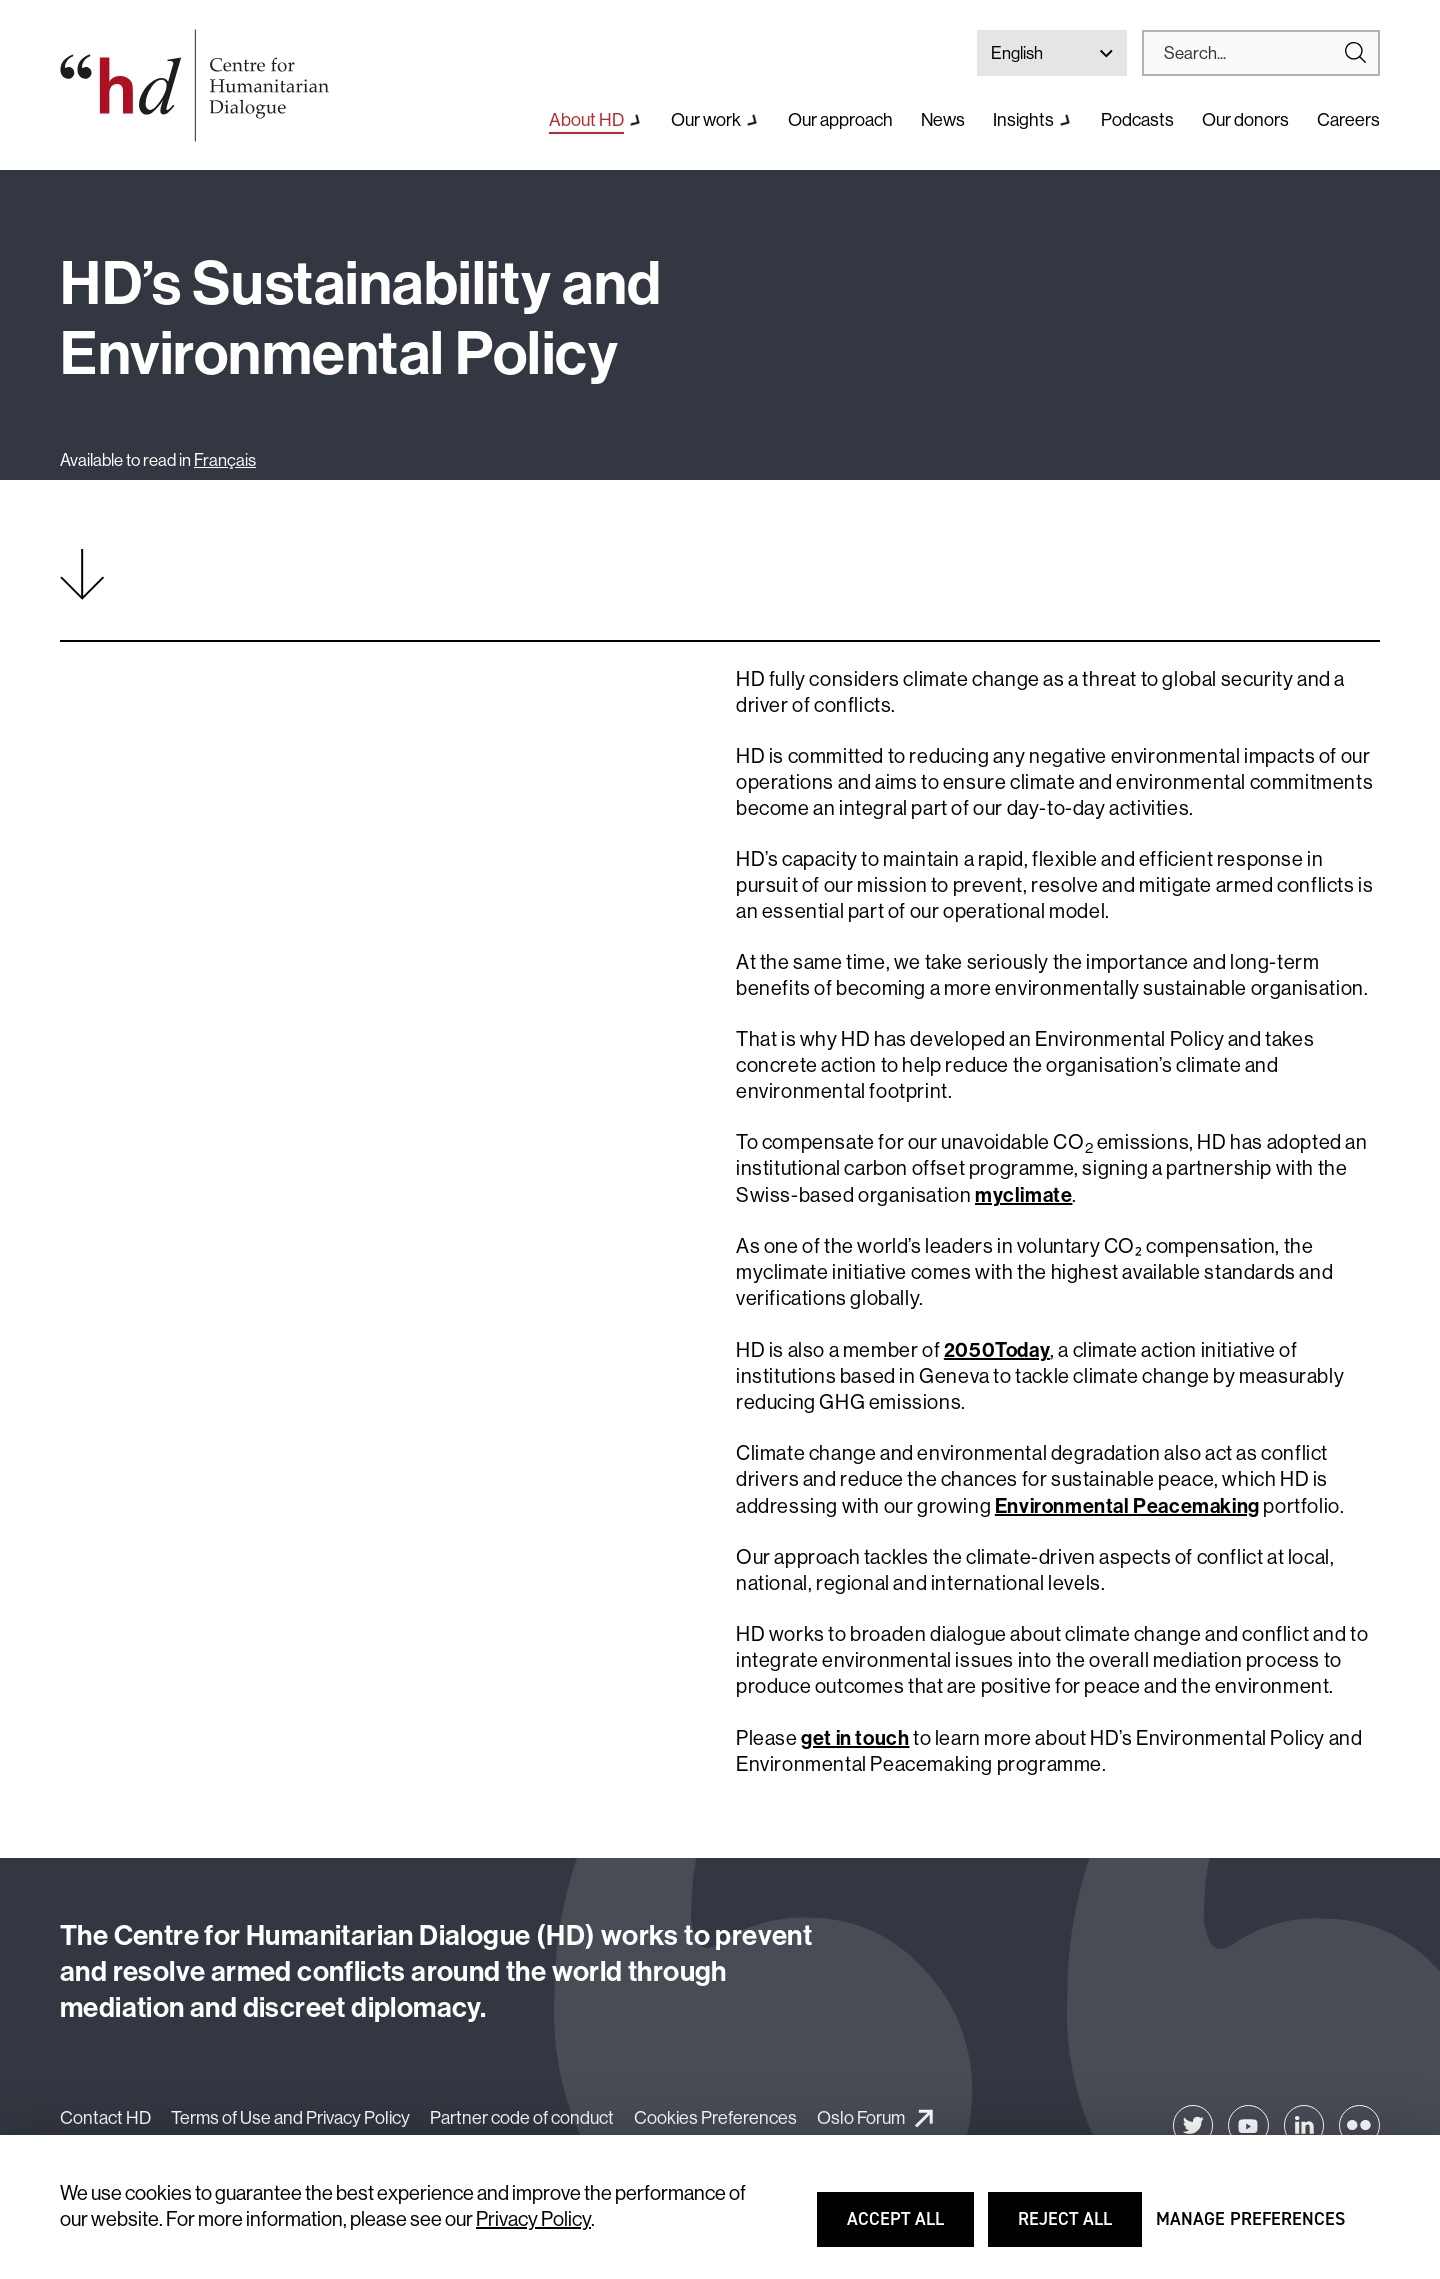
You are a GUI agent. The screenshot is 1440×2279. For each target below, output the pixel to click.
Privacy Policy (533, 2219)
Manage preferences (1250, 2228)
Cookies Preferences (715, 2118)
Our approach (840, 120)
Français (225, 460)
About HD (586, 120)
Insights (1023, 120)
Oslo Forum (861, 2118)
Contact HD (105, 2118)
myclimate (1023, 1195)
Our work (706, 120)
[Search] (1253, 53)
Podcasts (1137, 120)
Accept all (908, 2228)
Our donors (1245, 120)
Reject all (1079, 2228)
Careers (1348, 120)
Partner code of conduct (522, 2118)
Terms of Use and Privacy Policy (290, 2118)
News (943, 120)
